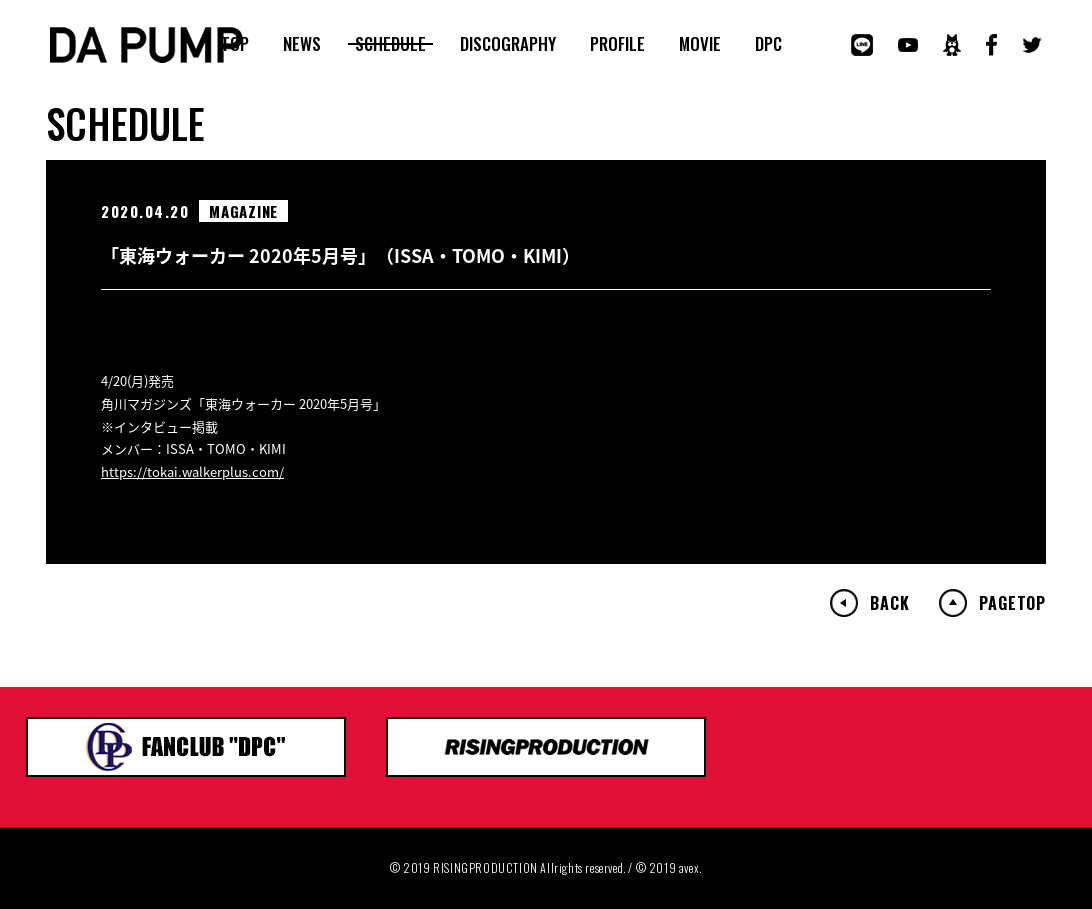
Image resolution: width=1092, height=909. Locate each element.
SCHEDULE (390, 44)
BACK (889, 603)
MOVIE (700, 44)
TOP (235, 44)
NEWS (302, 44)
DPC (768, 44)
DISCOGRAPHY (508, 44)
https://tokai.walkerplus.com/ (192, 471)
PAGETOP (1012, 603)
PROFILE (617, 44)
